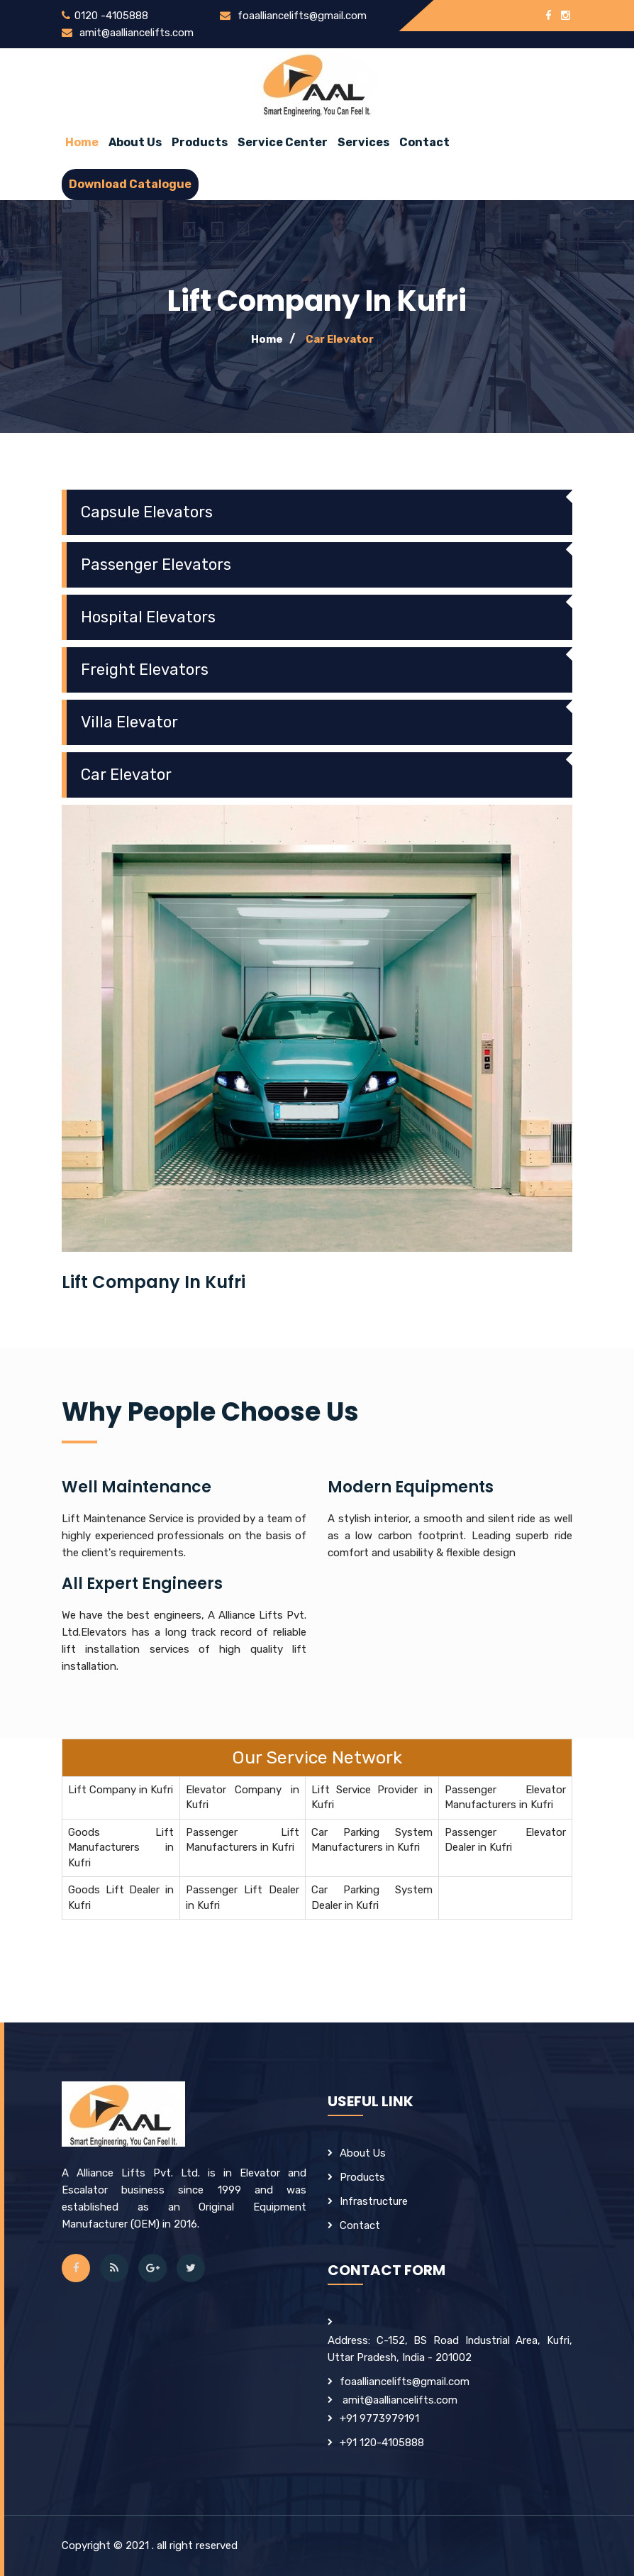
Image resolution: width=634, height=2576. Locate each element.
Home (82, 142)
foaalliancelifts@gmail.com (300, 15)
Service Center (283, 142)
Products (200, 142)
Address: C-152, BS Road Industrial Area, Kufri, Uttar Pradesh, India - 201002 (450, 2349)
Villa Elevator (129, 722)
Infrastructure (374, 2201)
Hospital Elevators (148, 617)
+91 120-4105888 (382, 2442)
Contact (424, 142)
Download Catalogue (130, 184)
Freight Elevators (144, 669)
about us (135, 142)
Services (363, 142)
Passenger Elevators (156, 564)
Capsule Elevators (147, 512)
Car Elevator (339, 339)
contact (360, 2225)
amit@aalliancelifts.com (135, 32)
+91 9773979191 (379, 2418)
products (362, 2177)
